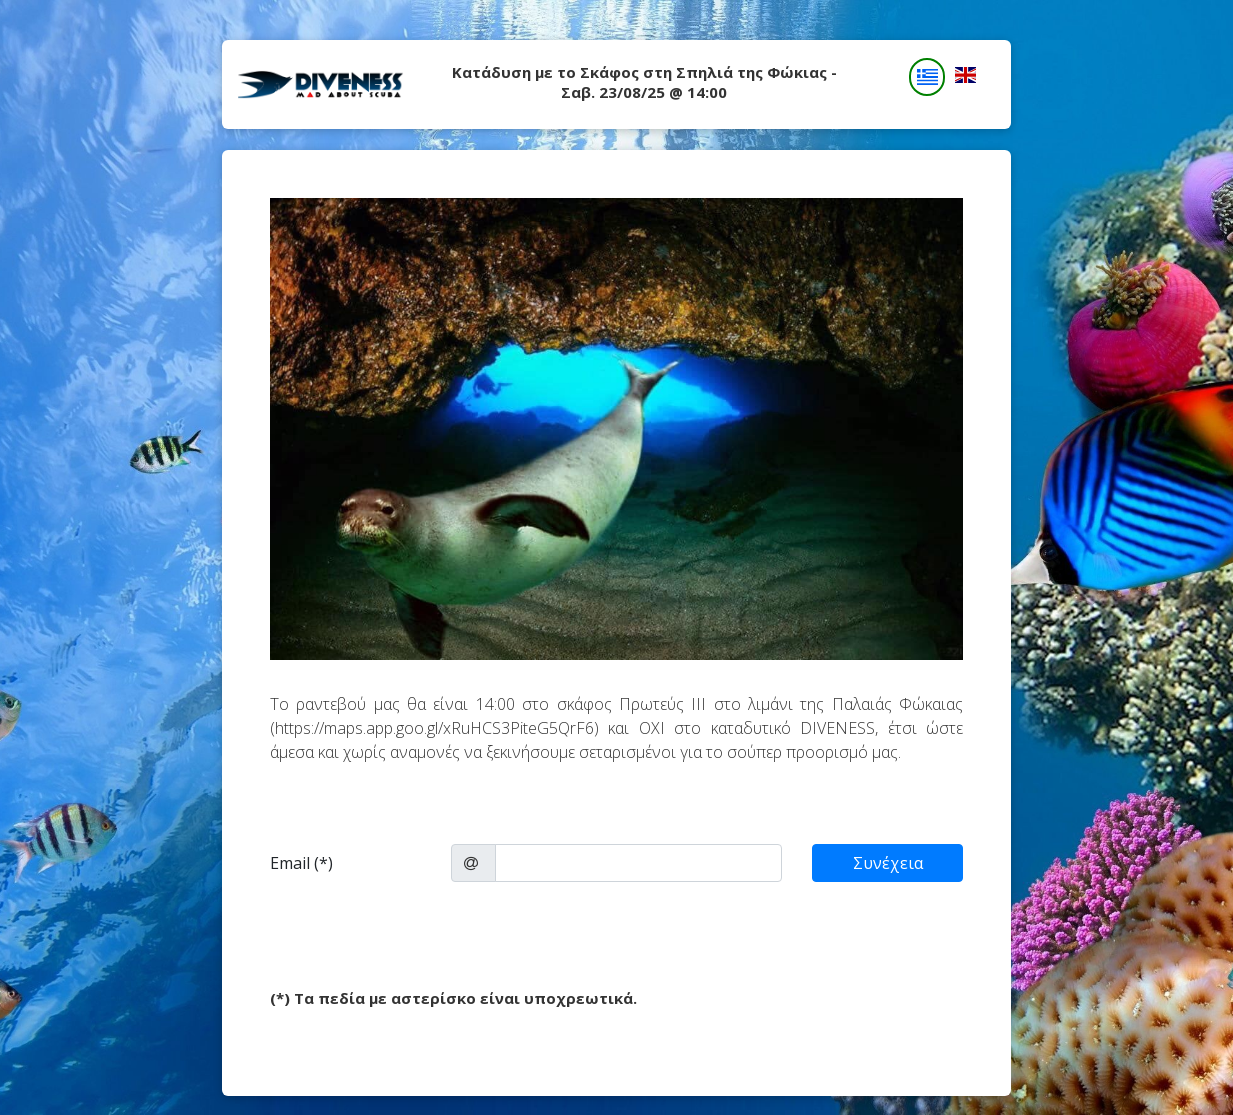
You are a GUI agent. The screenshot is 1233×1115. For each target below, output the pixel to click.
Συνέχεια (888, 863)
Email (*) (301, 863)
